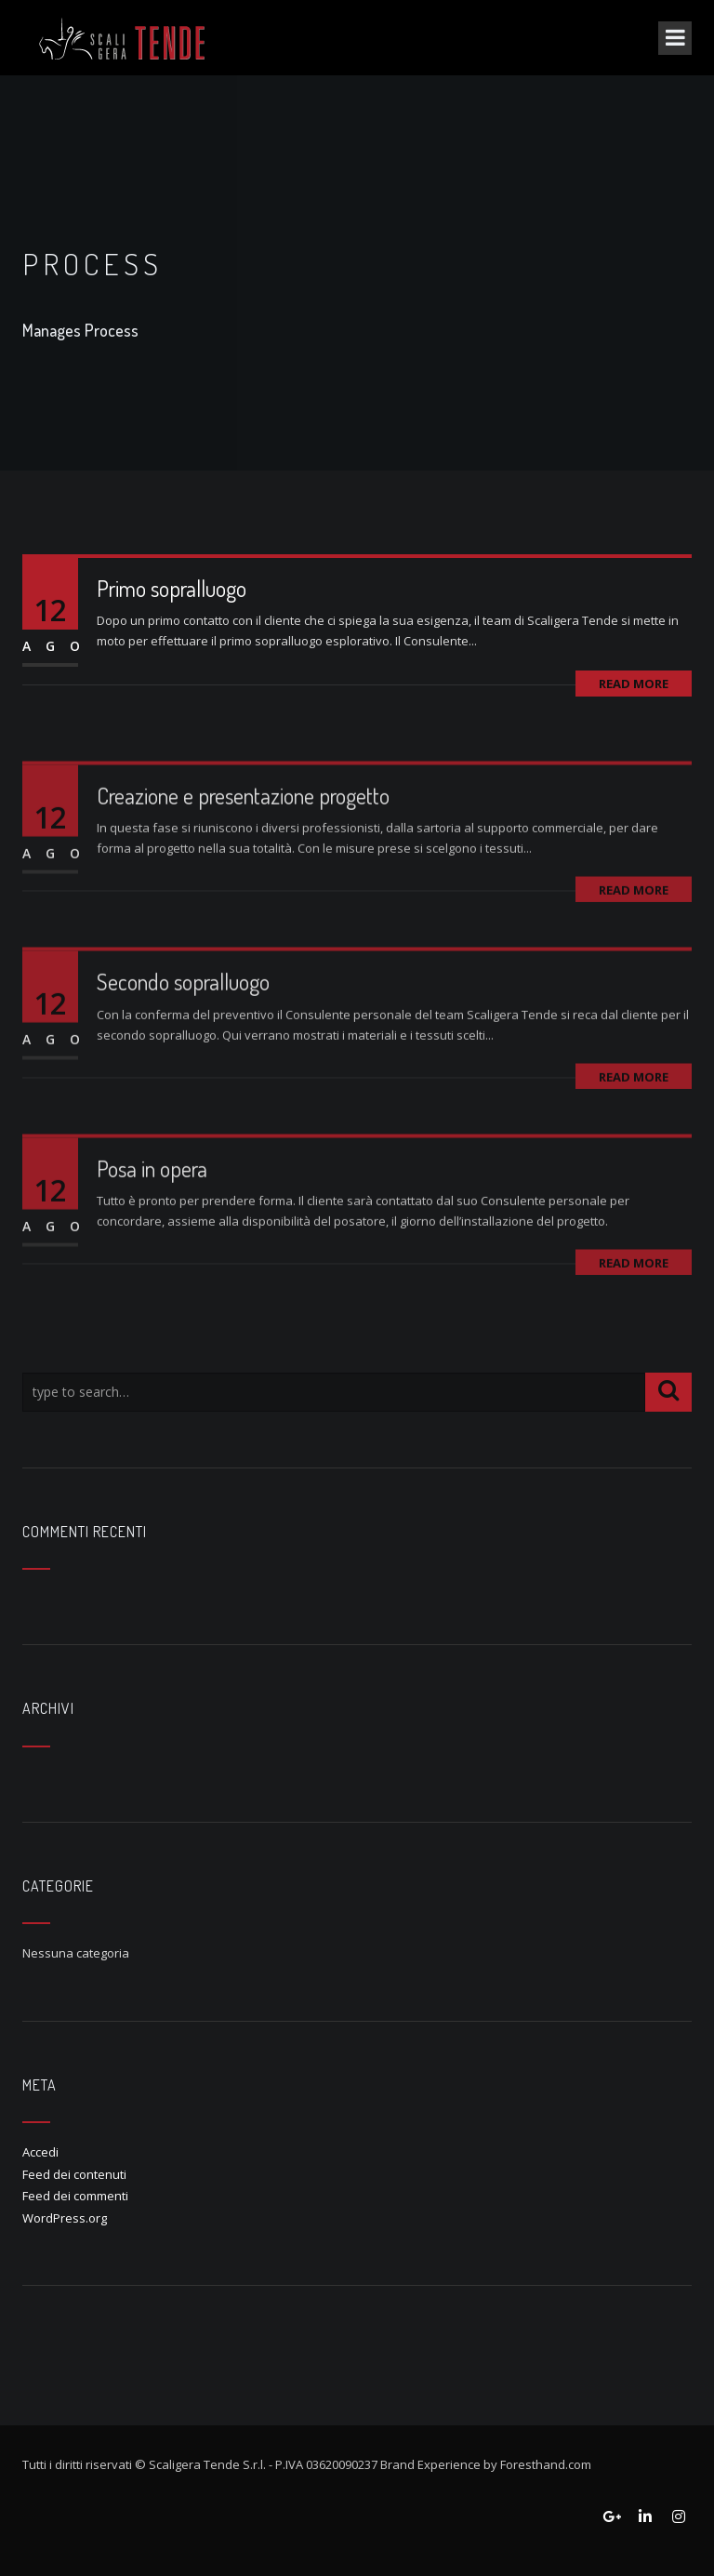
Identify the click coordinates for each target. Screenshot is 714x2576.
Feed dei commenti (75, 2195)
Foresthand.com (545, 2464)
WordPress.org (64, 2218)
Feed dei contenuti (74, 2174)
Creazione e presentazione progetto (243, 833)
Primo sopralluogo (171, 588)
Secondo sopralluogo (183, 1020)
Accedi (40, 2152)
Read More (633, 683)
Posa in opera (152, 1207)
